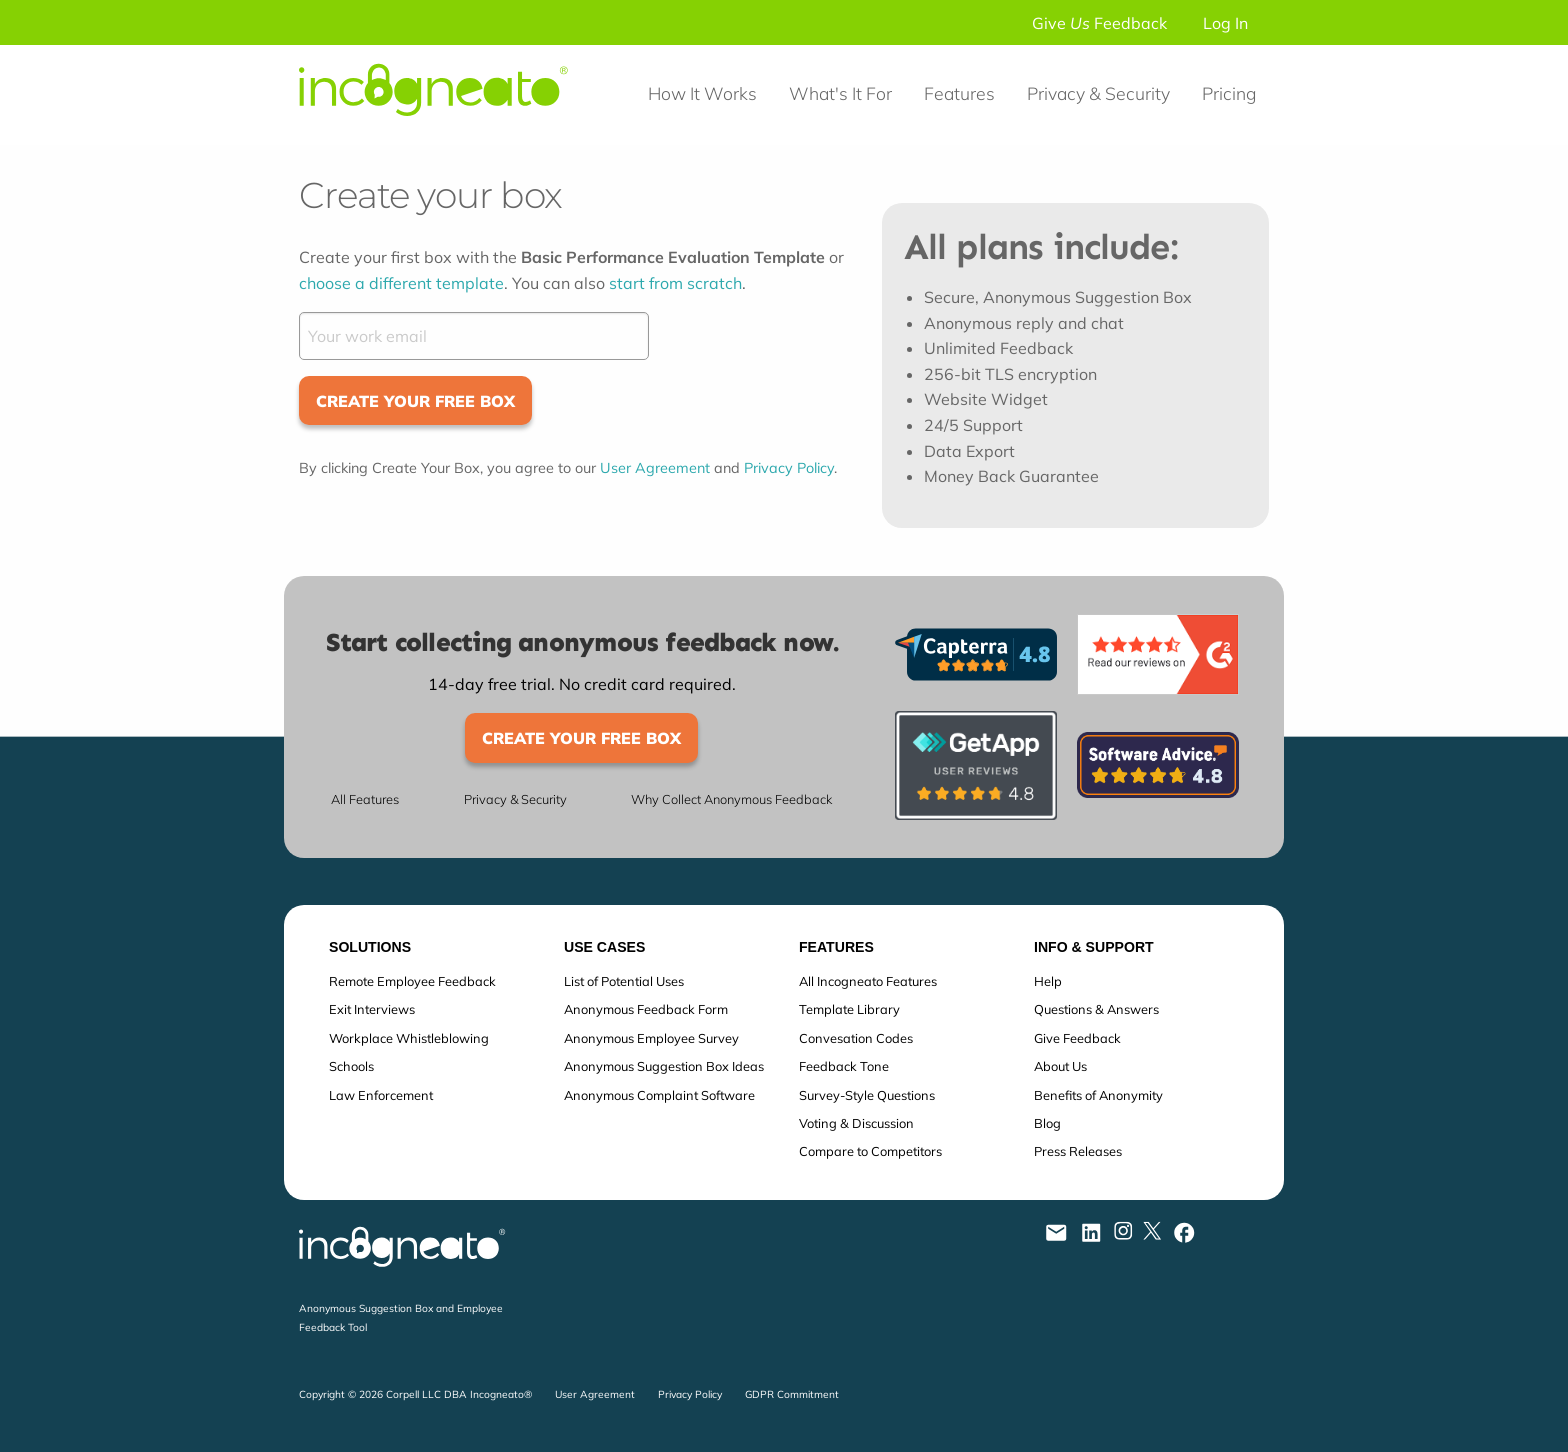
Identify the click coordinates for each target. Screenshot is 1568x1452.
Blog (1047, 1123)
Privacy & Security (1098, 93)
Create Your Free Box (415, 401)
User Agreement (655, 468)
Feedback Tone (844, 1066)
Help (1048, 981)
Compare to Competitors (870, 1151)
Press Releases (1078, 1151)
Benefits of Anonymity (1098, 1095)
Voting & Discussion (856, 1123)
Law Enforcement (381, 1095)
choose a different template (401, 283)
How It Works (702, 93)
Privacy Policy (789, 468)
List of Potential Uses (624, 981)
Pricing (1229, 93)
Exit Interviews (372, 1009)
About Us (1060, 1066)
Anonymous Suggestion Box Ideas (664, 1066)
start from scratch (675, 283)
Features (959, 93)
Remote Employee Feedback (412, 981)
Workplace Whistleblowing (409, 1038)
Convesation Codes (856, 1038)
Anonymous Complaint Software (659, 1095)
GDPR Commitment (792, 1394)
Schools (351, 1066)
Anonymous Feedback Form (646, 1009)
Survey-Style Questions (867, 1095)
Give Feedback (1099, 23)
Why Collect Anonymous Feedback (731, 799)
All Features (365, 799)
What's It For (840, 93)
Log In (1225, 23)
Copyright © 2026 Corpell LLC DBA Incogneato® (415, 1394)
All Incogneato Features (868, 981)
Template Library (849, 1009)
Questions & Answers (1096, 1009)
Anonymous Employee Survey (651, 1038)
